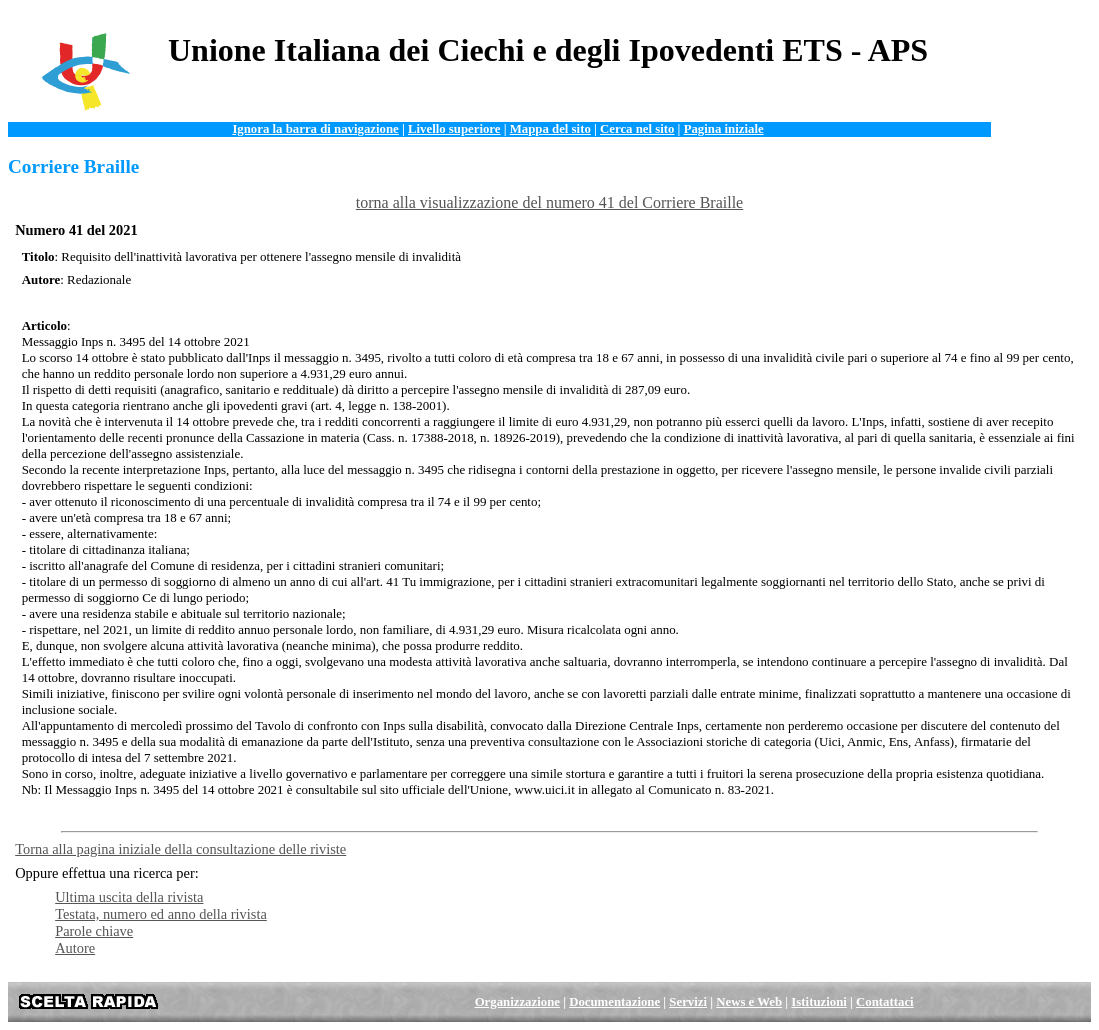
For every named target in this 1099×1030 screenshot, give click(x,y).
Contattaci (885, 1002)
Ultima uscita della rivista (129, 897)
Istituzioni (818, 1002)
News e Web (749, 1002)
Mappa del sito (550, 129)
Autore (75, 948)
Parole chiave (94, 931)
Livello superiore (454, 129)
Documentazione (614, 1002)
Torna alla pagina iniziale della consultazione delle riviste (180, 849)
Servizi (688, 1002)
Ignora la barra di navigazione (315, 129)
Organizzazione (517, 1002)
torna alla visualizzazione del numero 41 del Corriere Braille (549, 202)
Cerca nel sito (637, 129)
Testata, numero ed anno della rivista (161, 914)
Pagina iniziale (724, 129)
